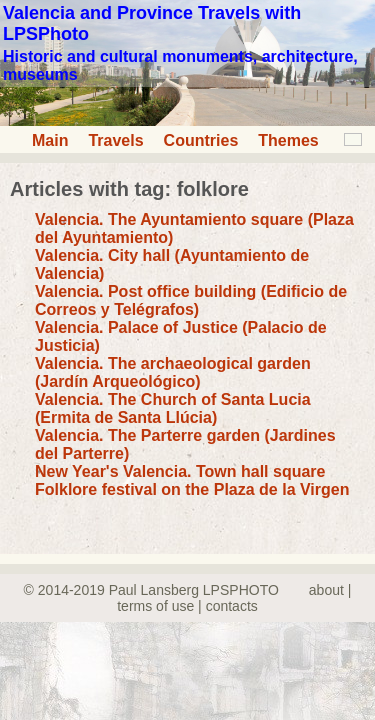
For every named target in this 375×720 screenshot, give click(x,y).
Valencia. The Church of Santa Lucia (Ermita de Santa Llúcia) (173, 408)
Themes (288, 140)
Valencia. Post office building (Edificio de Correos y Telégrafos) (191, 300)
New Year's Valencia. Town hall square (180, 471)
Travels (115, 140)
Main (50, 140)
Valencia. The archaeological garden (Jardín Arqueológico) (173, 372)
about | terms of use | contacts (234, 598)
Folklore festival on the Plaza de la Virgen (192, 489)
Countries (201, 140)
